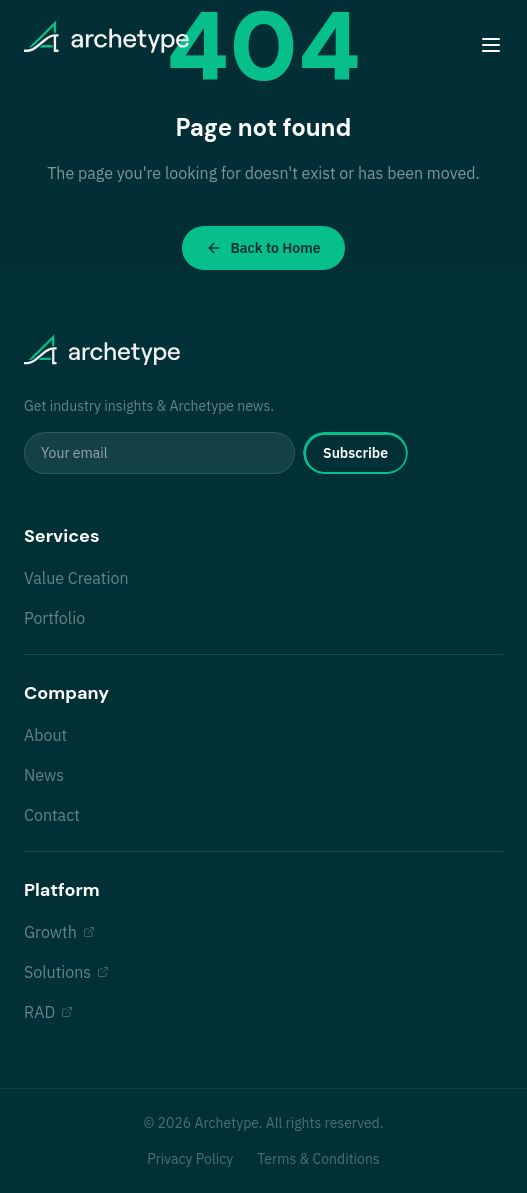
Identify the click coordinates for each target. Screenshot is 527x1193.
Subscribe (355, 453)
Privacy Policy (190, 1159)
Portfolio (54, 618)
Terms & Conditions (318, 1159)
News (44, 775)
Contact (52, 815)
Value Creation (76, 578)
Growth (59, 932)
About (45, 735)
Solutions (66, 972)
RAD (48, 1012)
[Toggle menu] (491, 45)
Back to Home (263, 248)
